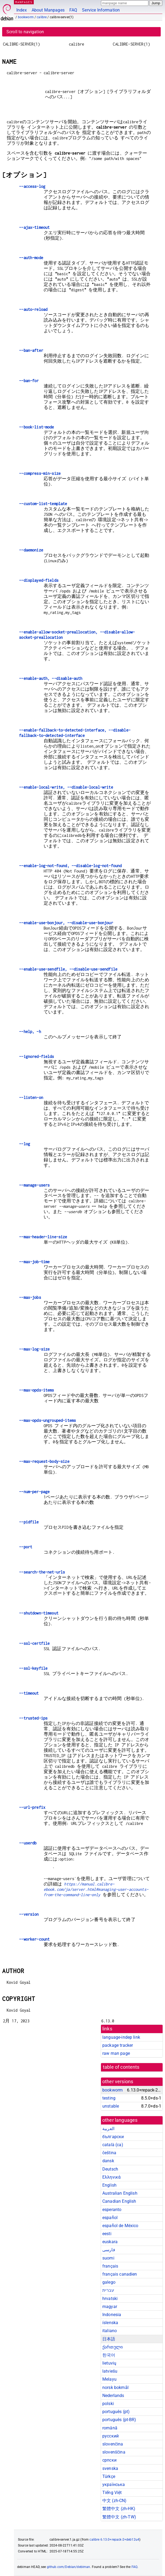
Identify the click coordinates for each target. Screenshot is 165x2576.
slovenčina (112, 2444)
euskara (110, 2241)
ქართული (112, 2347)
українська (113, 2484)
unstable (110, 2106)
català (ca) (112, 2144)
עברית (108, 2290)
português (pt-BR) (119, 2419)
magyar (109, 2306)
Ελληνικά (111, 2177)
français (110, 2266)
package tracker (117, 2045)
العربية (108, 2128)
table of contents (121, 2067)
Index (21, 10)
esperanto (111, 2209)
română (109, 2427)
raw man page (116, 2053)
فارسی (108, 2249)
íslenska (110, 2322)
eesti (106, 2233)
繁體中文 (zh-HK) (118, 2508)
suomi (108, 2258)
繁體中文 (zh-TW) (119, 2516)
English (109, 2185)
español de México (120, 2225)
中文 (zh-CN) (114, 2500)
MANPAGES (23, 2)
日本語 (108, 2339)
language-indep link (121, 2037)
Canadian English (119, 2201)
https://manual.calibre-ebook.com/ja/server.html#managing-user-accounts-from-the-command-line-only (96, 1889)
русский (110, 2436)
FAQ (73, 10)
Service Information (101, 10)
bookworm (26, 17)
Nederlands (113, 2395)
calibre (42, 17)
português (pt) (116, 2411)
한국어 (108, 2355)
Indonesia (111, 2314)
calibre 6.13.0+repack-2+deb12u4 (114, 2539)
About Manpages (48, 10)
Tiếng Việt (112, 2492)
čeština (109, 2152)
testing (108, 2098)
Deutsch (110, 2169)
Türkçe (108, 2476)
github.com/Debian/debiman (68, 2567)
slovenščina (113, 2452)
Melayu (109, 2379)
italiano (109, 2330)
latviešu (109, 2371)
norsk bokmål (115, 2387)
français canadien (119, 2274)
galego (108, 2282)
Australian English (119, 2193)
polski (108, 2403)
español (110, 2217)
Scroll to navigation (25, 31)
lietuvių (109, 2363)
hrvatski (110, 2298)
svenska (110, 2468)
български (113, 2136)
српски (109, 2460)
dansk (108, 2160)
